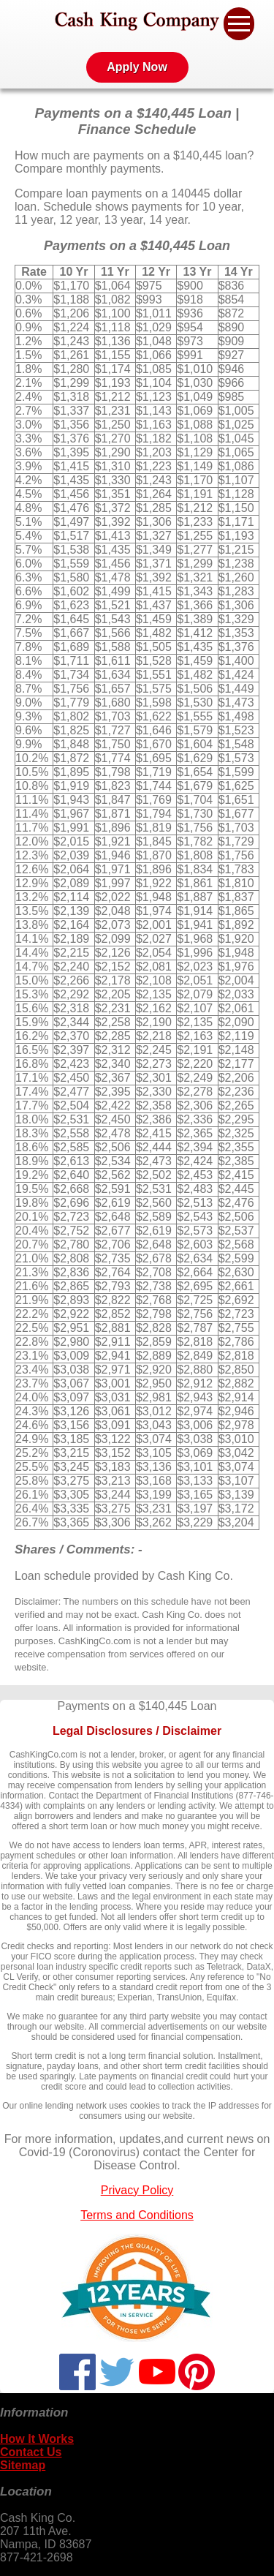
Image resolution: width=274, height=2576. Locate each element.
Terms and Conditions (137, 2215)
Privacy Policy (137, 2190)
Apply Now (137, 67)
